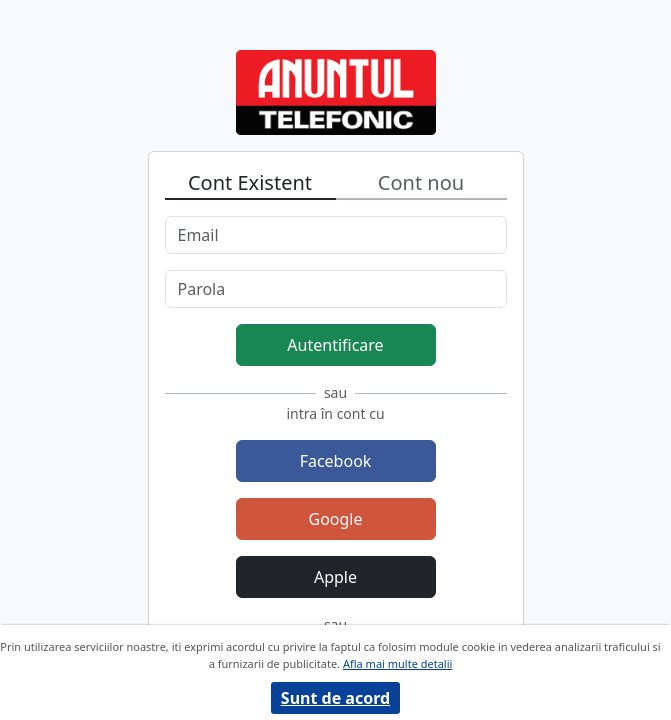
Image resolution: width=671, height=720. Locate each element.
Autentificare (335, 345)
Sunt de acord (335, 698)
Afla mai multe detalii (397, 663)
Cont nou (421, 182)
